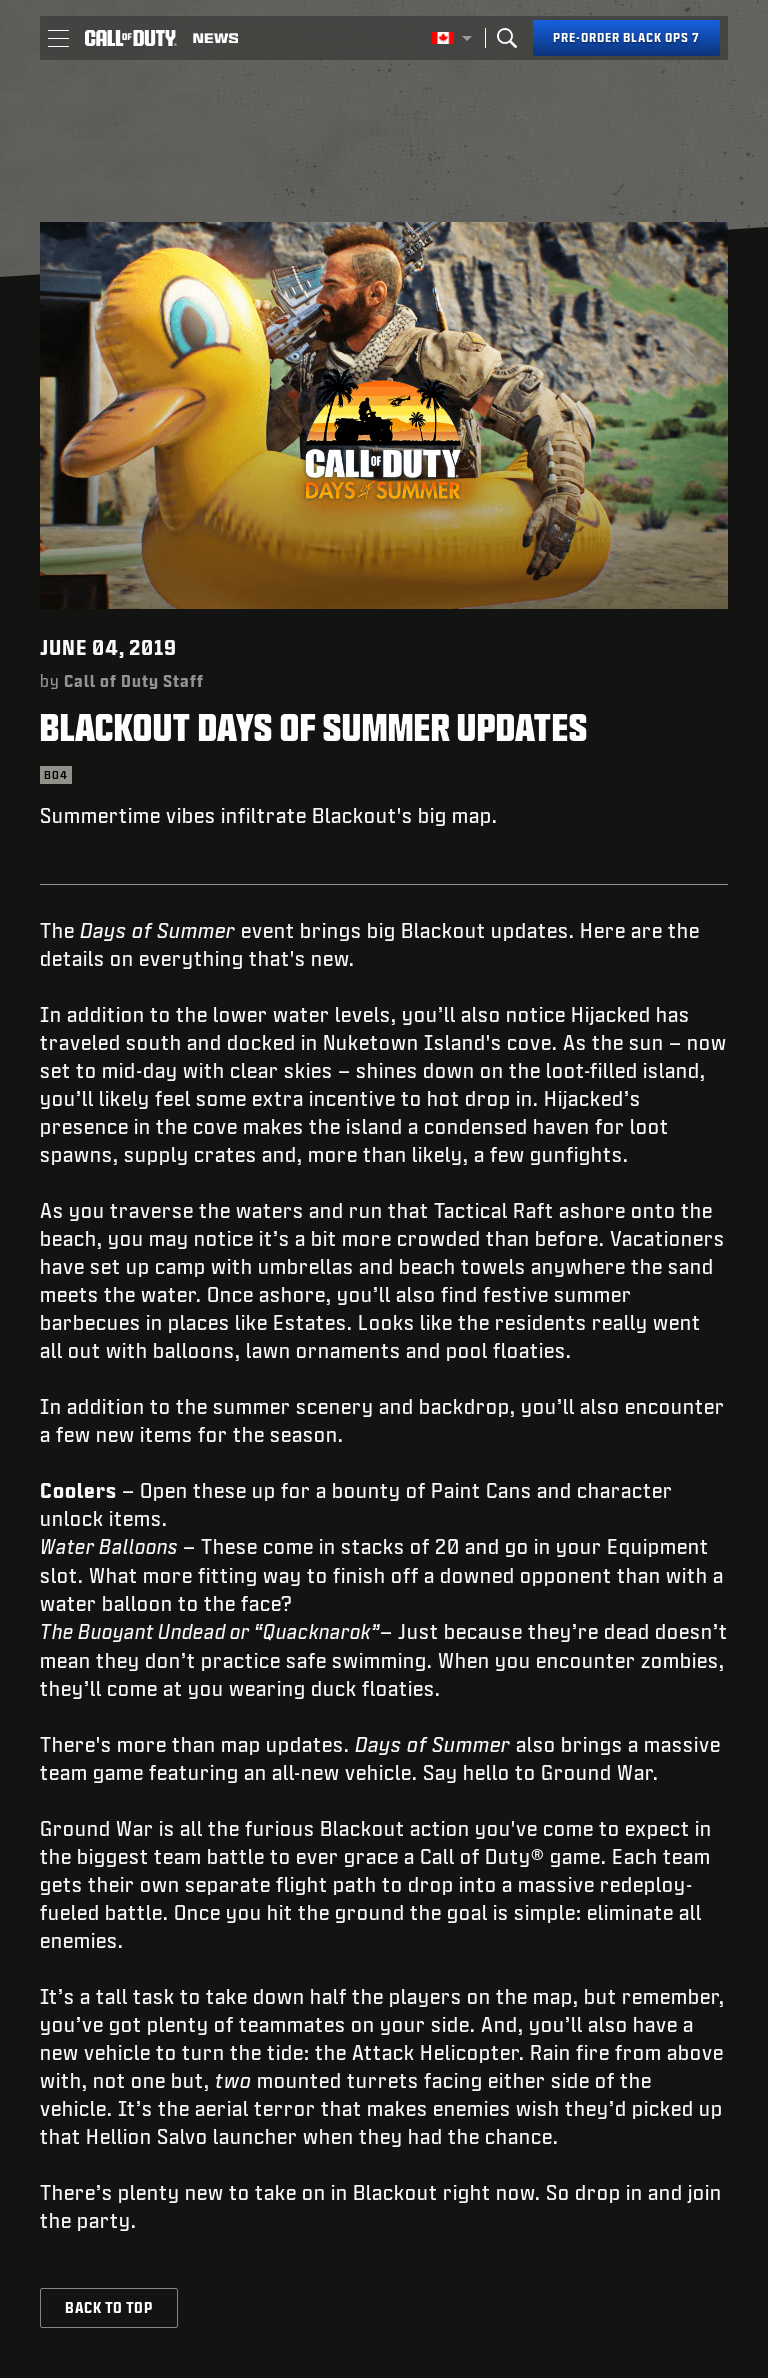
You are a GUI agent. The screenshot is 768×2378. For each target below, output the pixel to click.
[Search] (507, 38)
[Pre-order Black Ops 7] (626, 38)
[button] (58, 38)
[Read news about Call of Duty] (215, 38)
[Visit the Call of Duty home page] (131, 38)
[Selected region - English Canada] (452, 38)
